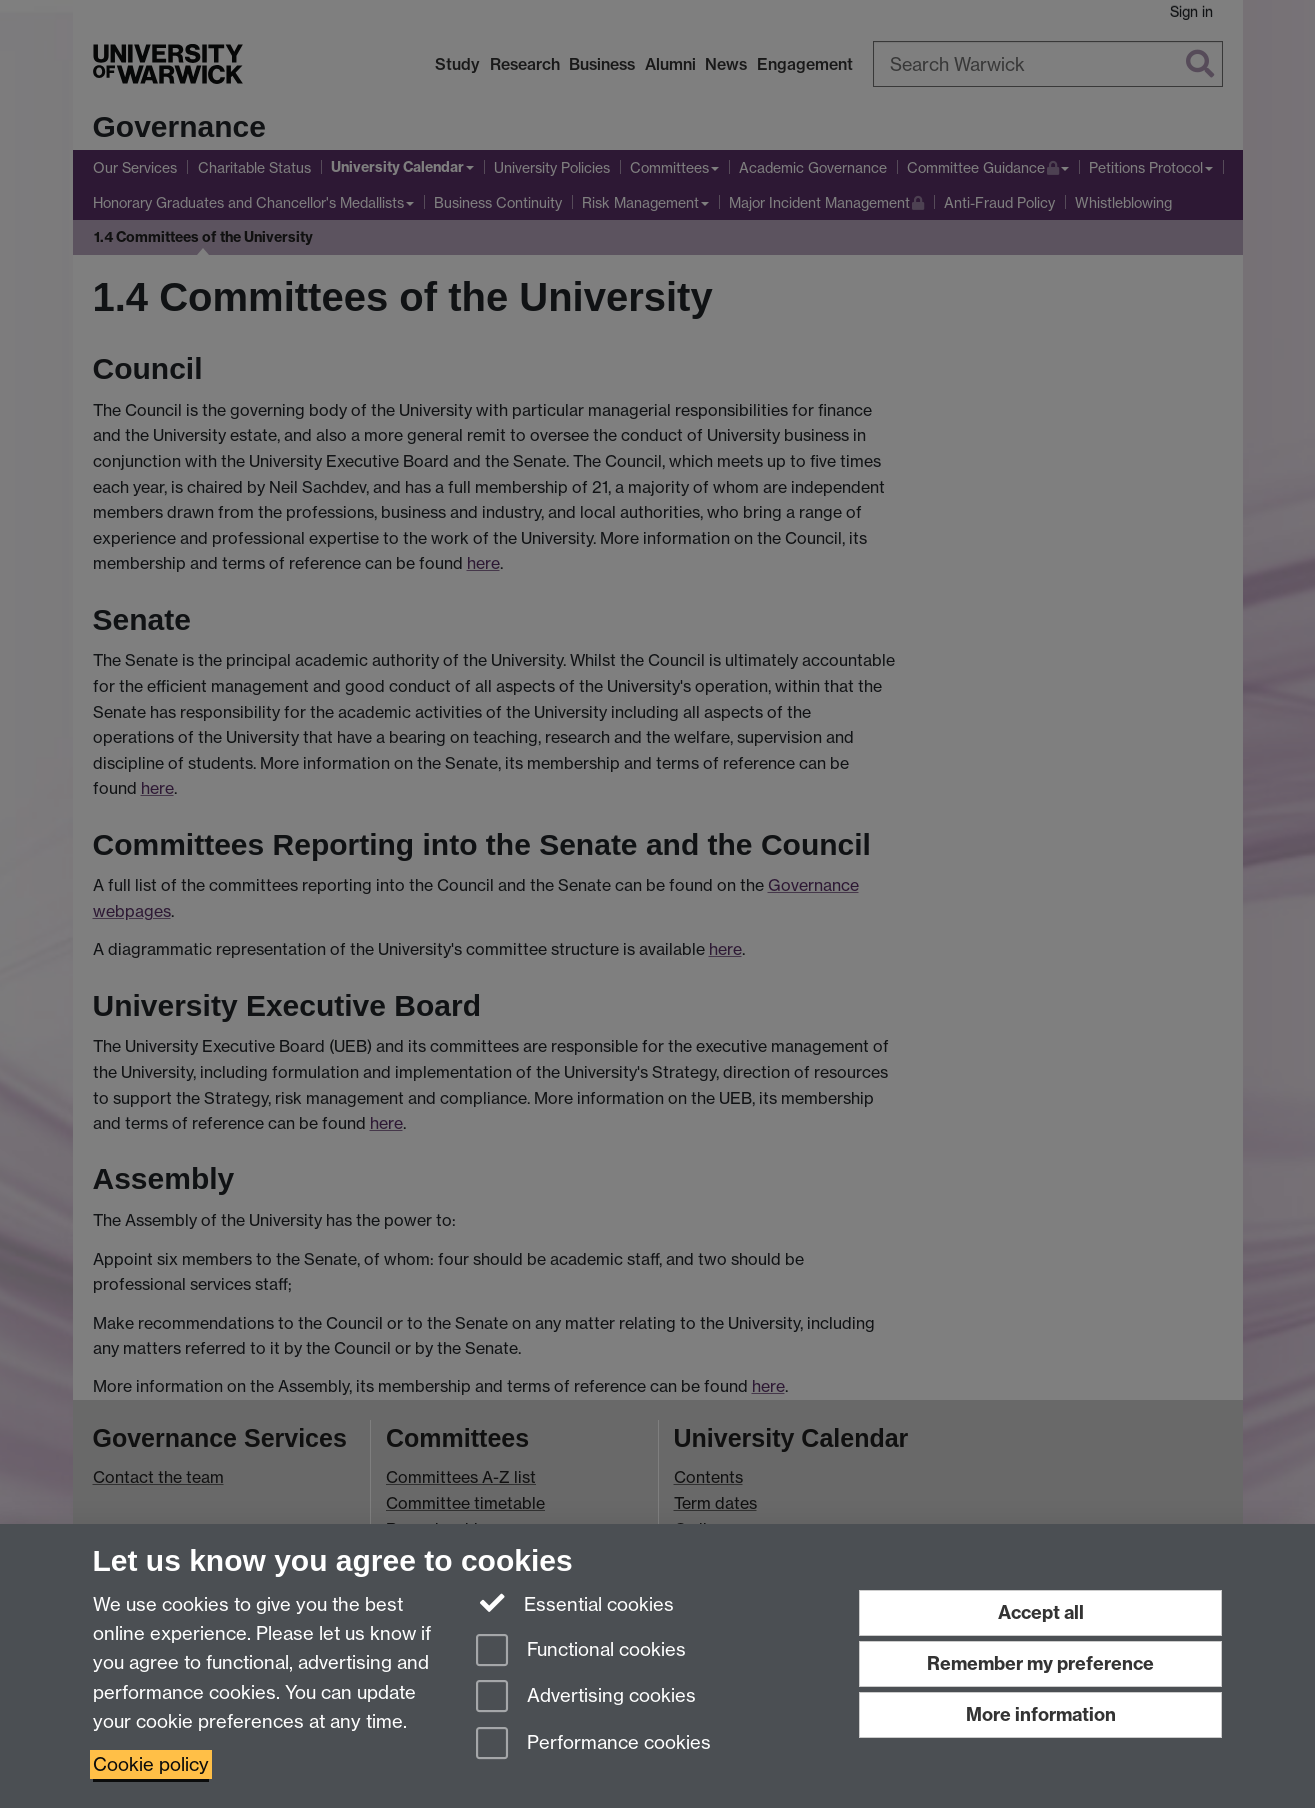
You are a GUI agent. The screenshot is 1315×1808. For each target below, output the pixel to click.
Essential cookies (575, 1603)
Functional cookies (581, 1651)
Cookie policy (151, 1764)
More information (1041, 1714)
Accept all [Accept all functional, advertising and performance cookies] (1041, 1612)
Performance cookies (593, 1744)
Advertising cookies (586, 1697)
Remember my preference (1040, 1663)
